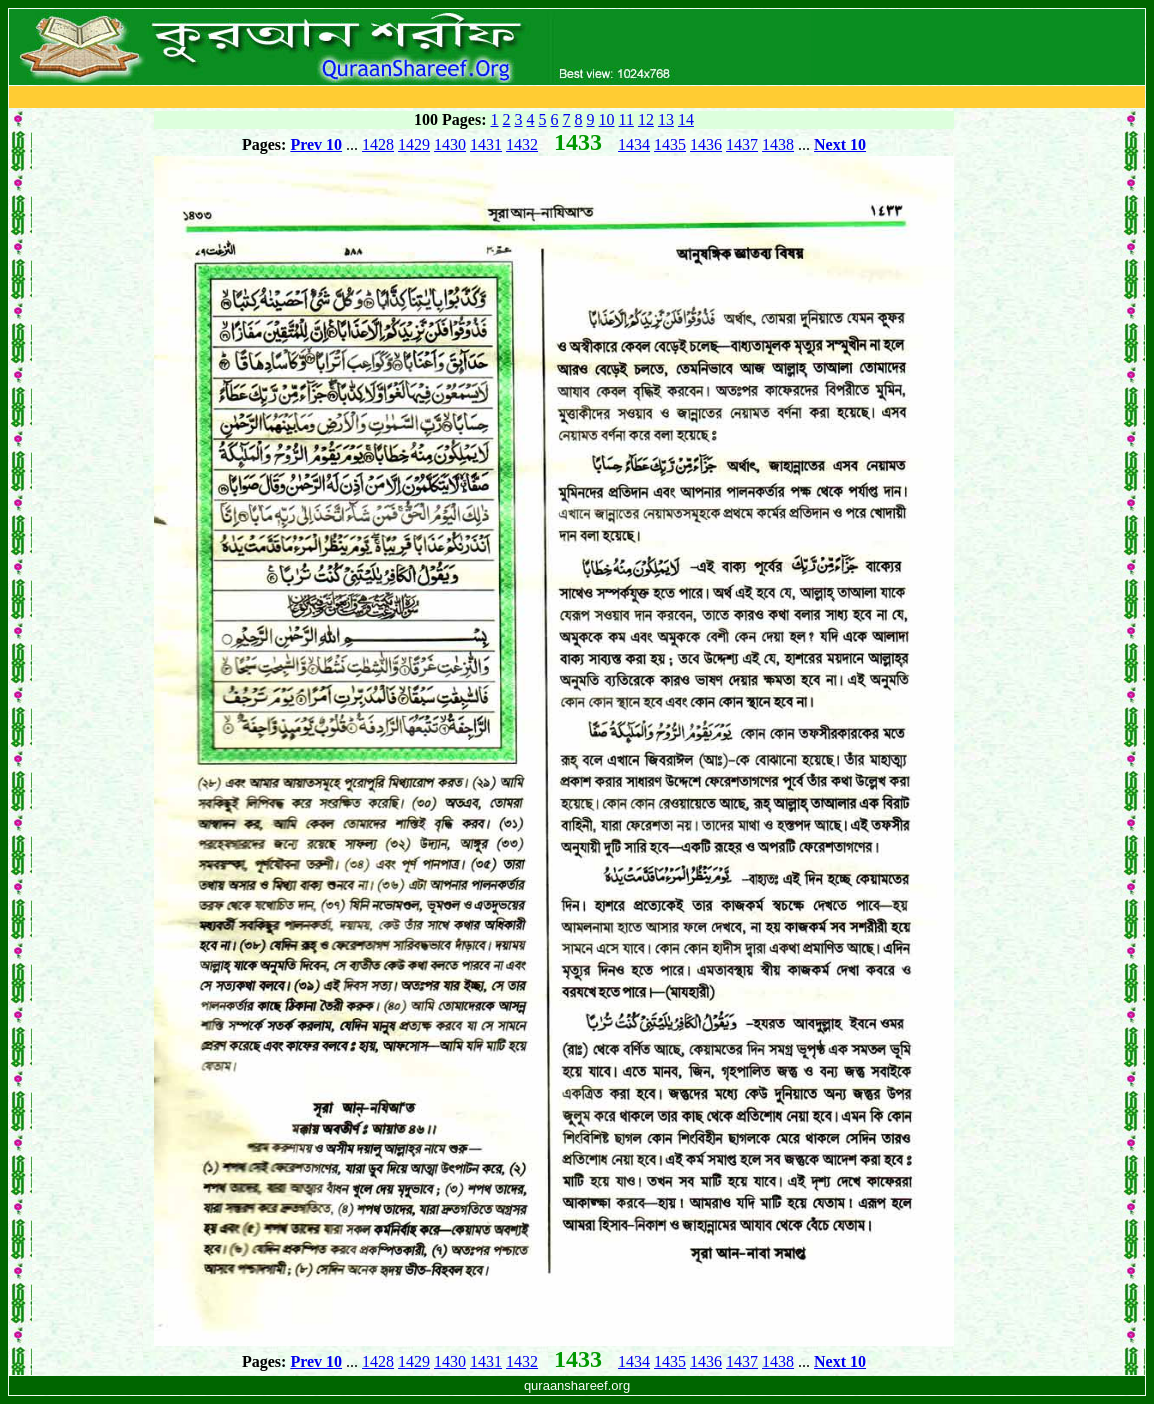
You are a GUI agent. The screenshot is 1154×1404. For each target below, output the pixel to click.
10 (607, 119)
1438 (778, 144)
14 (686, 119)
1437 (742, 144)
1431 (486, 144)
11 (626, 119)
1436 (706, 144)
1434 (634, 144)
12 (646, 119)
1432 (522, 144)
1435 (670, 144)
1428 (378, 144)
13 (666, 119)
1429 (414, 144)
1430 (450, 144)
